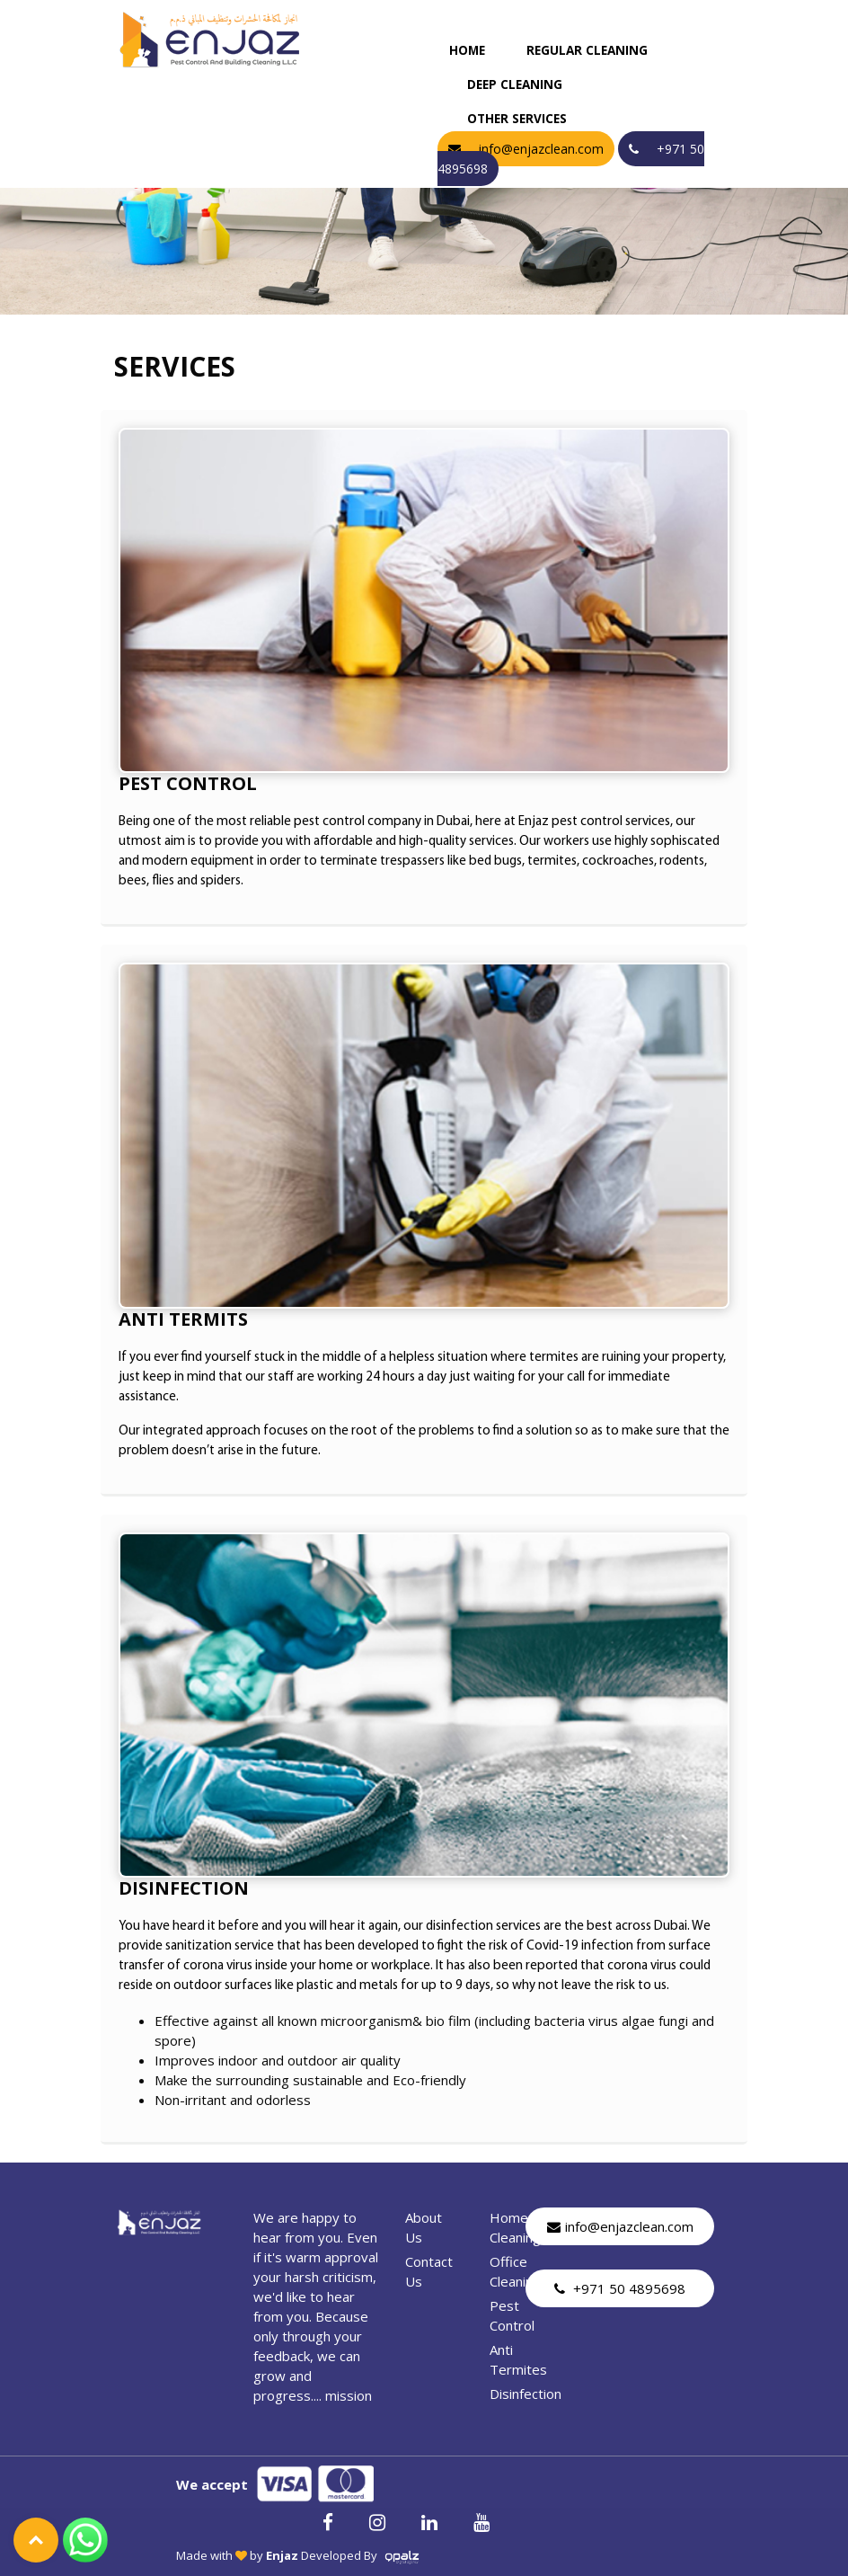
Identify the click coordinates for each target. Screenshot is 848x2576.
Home (467, 50)
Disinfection (525, 2394)
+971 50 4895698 (619, 2288)
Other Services (517, 119)
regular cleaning (587, 50)
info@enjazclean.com (620, 2226)
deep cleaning (514, 84)
